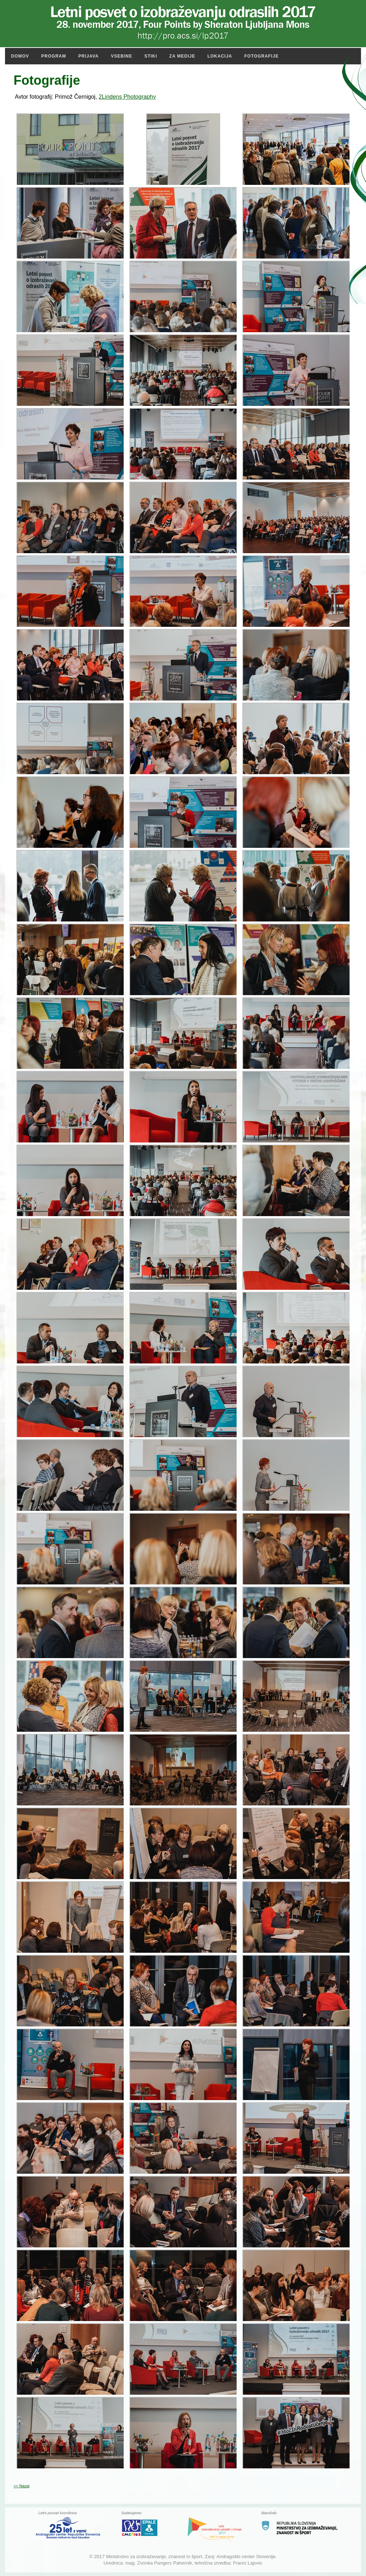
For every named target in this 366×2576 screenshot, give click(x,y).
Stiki (150, 56)
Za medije (182, 56)
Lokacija (219, 56)
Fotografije (261, 56)
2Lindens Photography (127, 97)
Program (53, 56)
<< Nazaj (21, 2486)
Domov (20, 56)
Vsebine (121, 56)
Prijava (88, 56)
